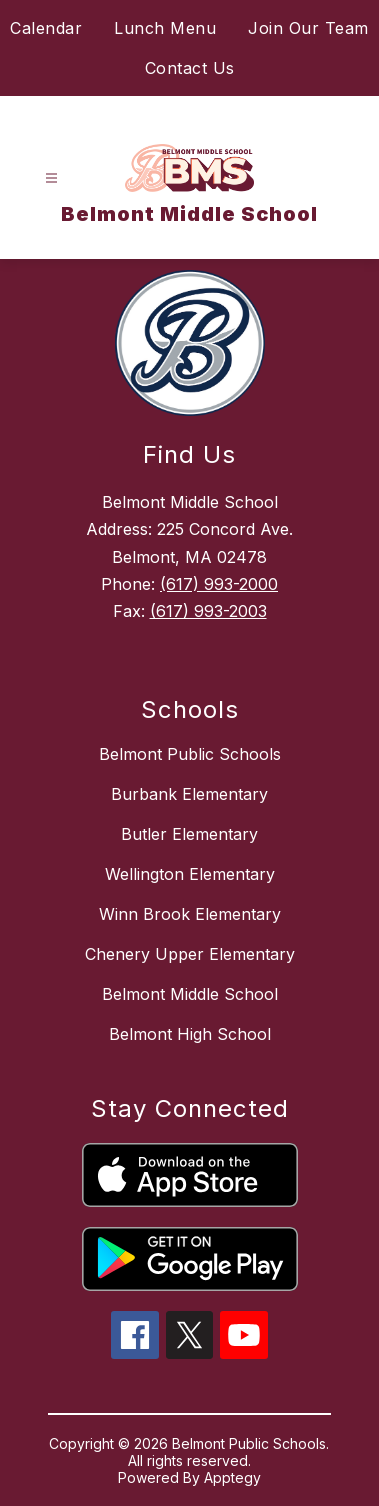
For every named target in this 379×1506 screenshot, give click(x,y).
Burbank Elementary (189, 794)
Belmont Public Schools (190, 754)
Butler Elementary (189, 834)
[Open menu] (51, 178)
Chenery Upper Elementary (190, 954)
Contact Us (190, 68)
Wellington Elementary (190, 874)
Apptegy (232, 1477)
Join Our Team (308, 28)
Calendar (46, 28)
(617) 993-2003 (208, 611)
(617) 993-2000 (219, 584)
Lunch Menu (165, 28)
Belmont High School (190, 1034)
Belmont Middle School (190, 994)
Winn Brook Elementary (190, 914)
